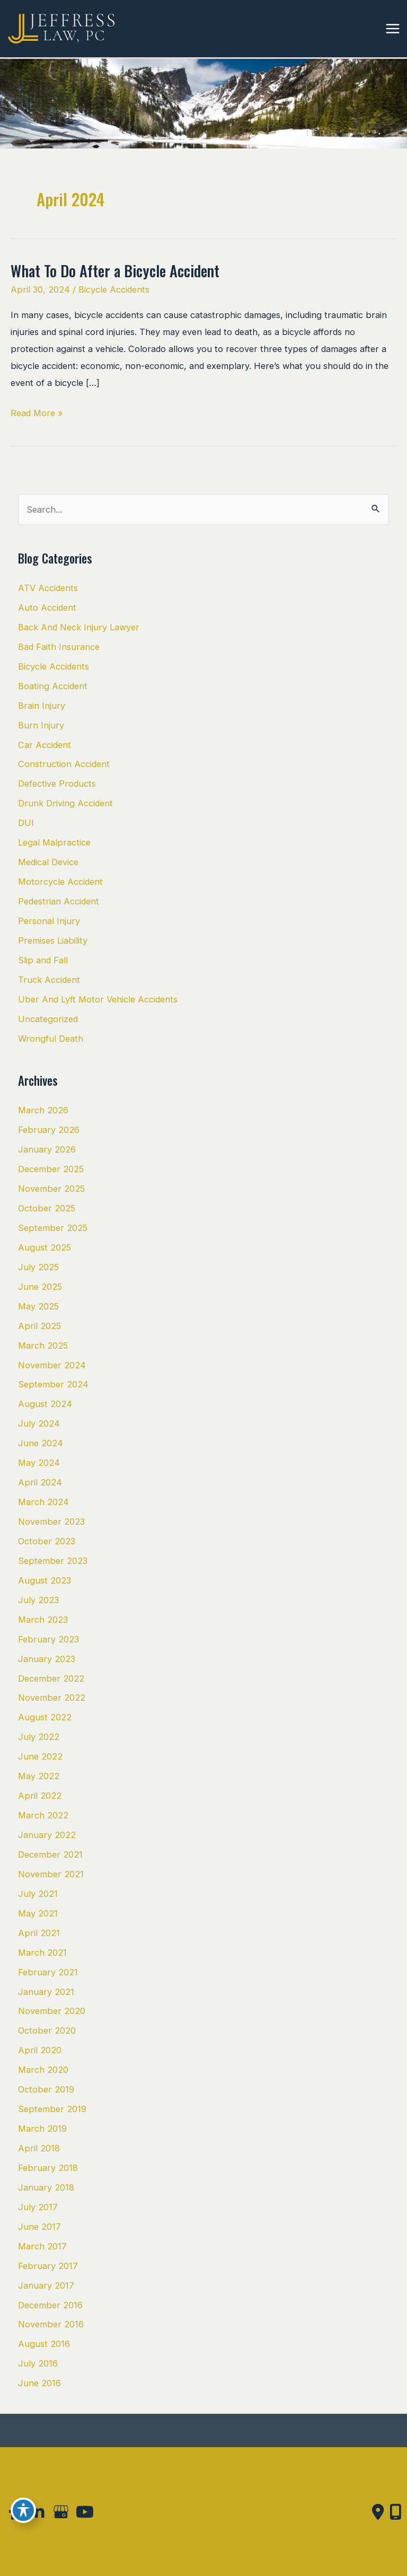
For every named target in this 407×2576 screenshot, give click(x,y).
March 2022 (43, 1815)
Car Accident (44, 745)
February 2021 (48, 1972)
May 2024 (39, 1462)
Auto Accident (47, 607)
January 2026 (47, 1149)
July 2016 (38, 2363)
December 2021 (50, 1854)
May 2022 (38, 1776)
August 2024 (45, 1404)
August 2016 (44, 2343)
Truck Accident (49, 979)
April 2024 (40, 1482)
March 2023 (43, 1619)
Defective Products (57, 783)
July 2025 (38, 1267)
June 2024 (40, 1443)
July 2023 (38, 1600)
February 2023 (48, 1639)
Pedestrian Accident (58, 901)
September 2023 (52, 1560)
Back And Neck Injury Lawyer (78, 627)
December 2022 (51, 1678)
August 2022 (45, 1717)
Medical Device (48, 862)
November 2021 (51, 1874)
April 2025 (39, 1326)
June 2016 (39, 2383)
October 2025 (46, 1208)
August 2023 (44, 1580)
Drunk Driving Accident (65, 803)
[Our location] (395, 2511)
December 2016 (50, 2305)
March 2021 (42, 1952)
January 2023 (46, 1659)
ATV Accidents (48, 588)
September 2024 (53, 1384)
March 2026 (43, 1110)
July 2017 (38, 2207)
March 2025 (43, 1345)
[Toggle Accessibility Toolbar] (23, 2510)
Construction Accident (64, 764)
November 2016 (51, 2324)
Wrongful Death (50, 1038)
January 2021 (46, 1991)
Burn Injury (41, 725)
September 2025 (52, 1228)
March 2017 (42, 2246)
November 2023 (51, 1521)
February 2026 (48, 1129)
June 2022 (40, 1756)
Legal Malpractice (54, 842)
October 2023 (46, 1541)
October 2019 (46, 2089)
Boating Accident (52, 686)
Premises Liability (52, 940)
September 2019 (52, 2109)
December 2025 (51, 1169)
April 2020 (39, 2050)
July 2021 (38, 1893)
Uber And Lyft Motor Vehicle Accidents (98, 999)
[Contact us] (378, 2511)
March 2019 (42, 2128)
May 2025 (38, 1306)
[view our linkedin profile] (37, 2512)
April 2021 (39, 1933)
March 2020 (43, 2069)
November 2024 (52, 1365)
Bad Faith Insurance (59, 646)
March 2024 (43, 1502)
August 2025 (44, 1247)
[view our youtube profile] (84, 2512)
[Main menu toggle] (392, 28)
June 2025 (40, 1286)
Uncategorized (48, 1019)
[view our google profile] (61, 2512)
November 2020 (51, 2011)
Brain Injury (41, 705)
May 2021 (38, 1913)
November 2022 (51, 1697)
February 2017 (48, 2266)
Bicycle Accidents (113, 289)
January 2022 (47, 1835)
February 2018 (48, 2167)
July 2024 (39, 1423)
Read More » (37, 413)
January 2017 (46, 2285)
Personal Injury (49, 921)
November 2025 (51, 1188)
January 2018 (46, 2187)
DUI (26, 822)
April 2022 (39, 1795)
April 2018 (39, 2148)
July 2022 (38, 1736)
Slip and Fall (43, 960)
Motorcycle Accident (60, 881)
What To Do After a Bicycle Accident (115, 270)
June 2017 (39, 2226)
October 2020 (47, 2030)
